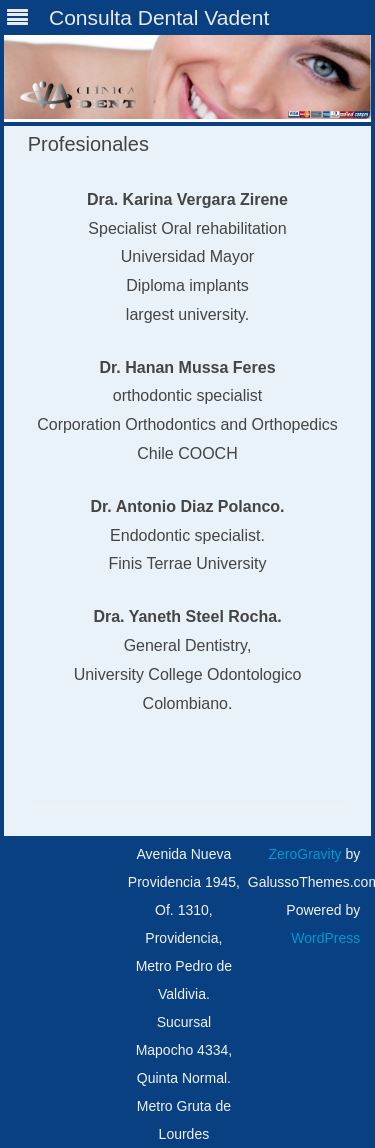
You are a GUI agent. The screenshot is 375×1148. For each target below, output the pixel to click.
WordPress (325, 938)
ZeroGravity (304, 854)
